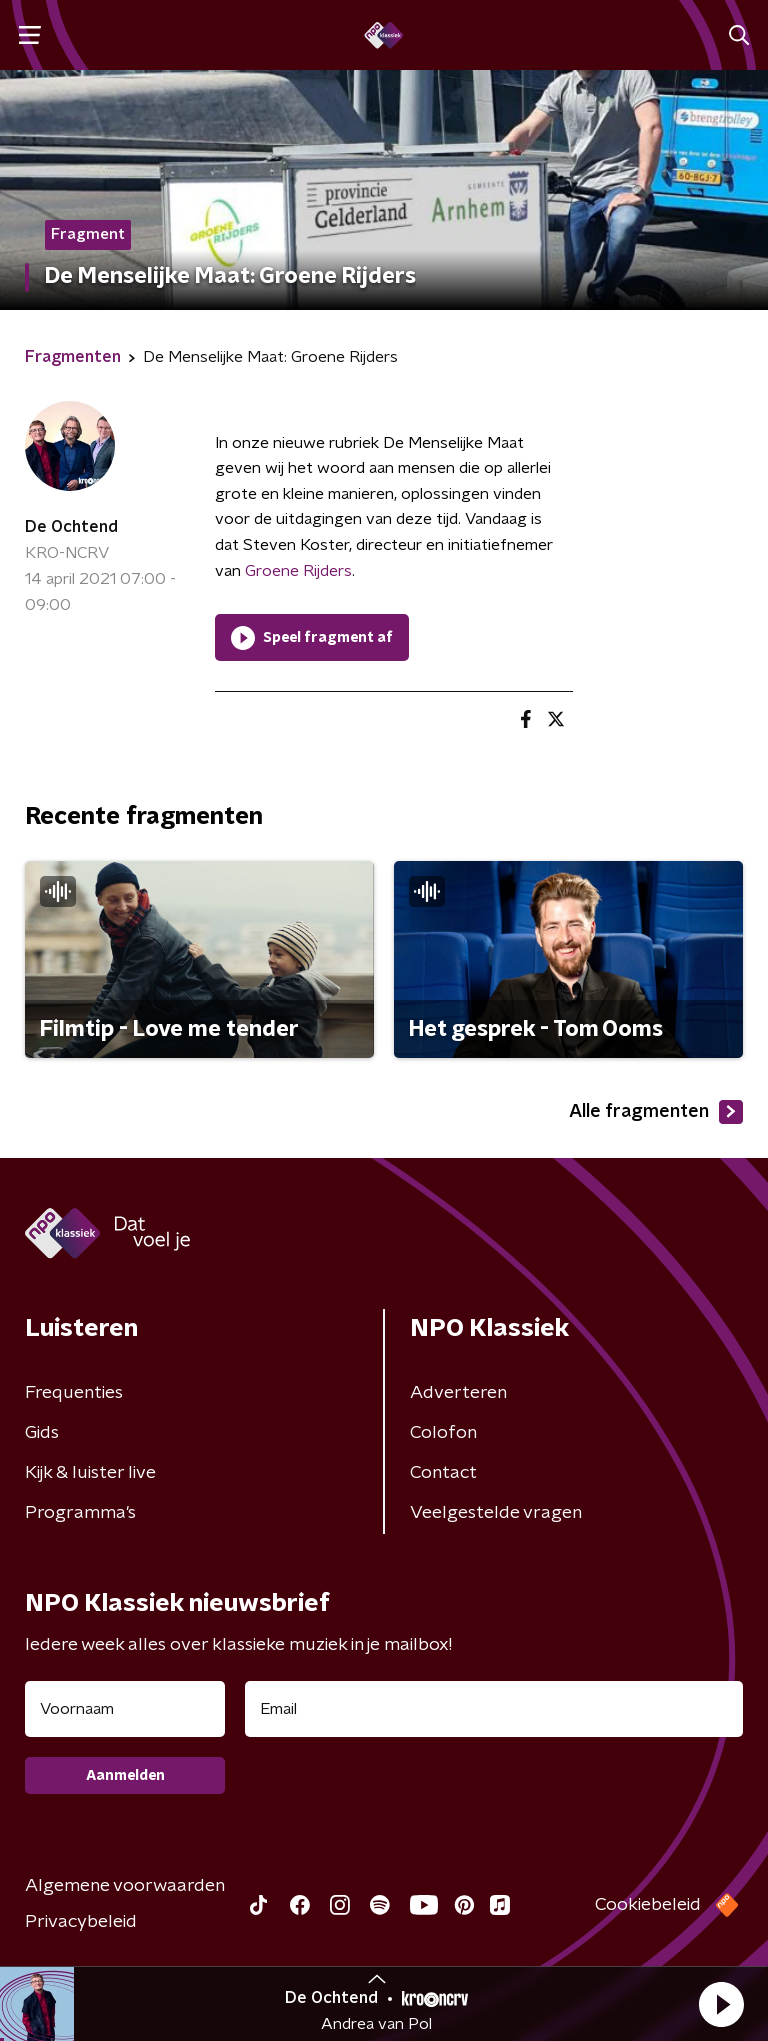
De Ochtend (71, 527)
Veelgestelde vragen (496, 1513)
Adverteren (458, 1393)
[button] (721, 2004)
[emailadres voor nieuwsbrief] (494, 1709)
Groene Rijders (298, 571)
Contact (443, 1473)
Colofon (443, 1433)
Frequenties (74, 1393)
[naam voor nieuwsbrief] (125, 1709)
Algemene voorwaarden (125, 1886)
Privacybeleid (81, 1922)
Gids (42, 1433)
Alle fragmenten (656, 1112)
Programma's (80, 1513)
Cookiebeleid (648, 1905)
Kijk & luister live (90, 1473)
